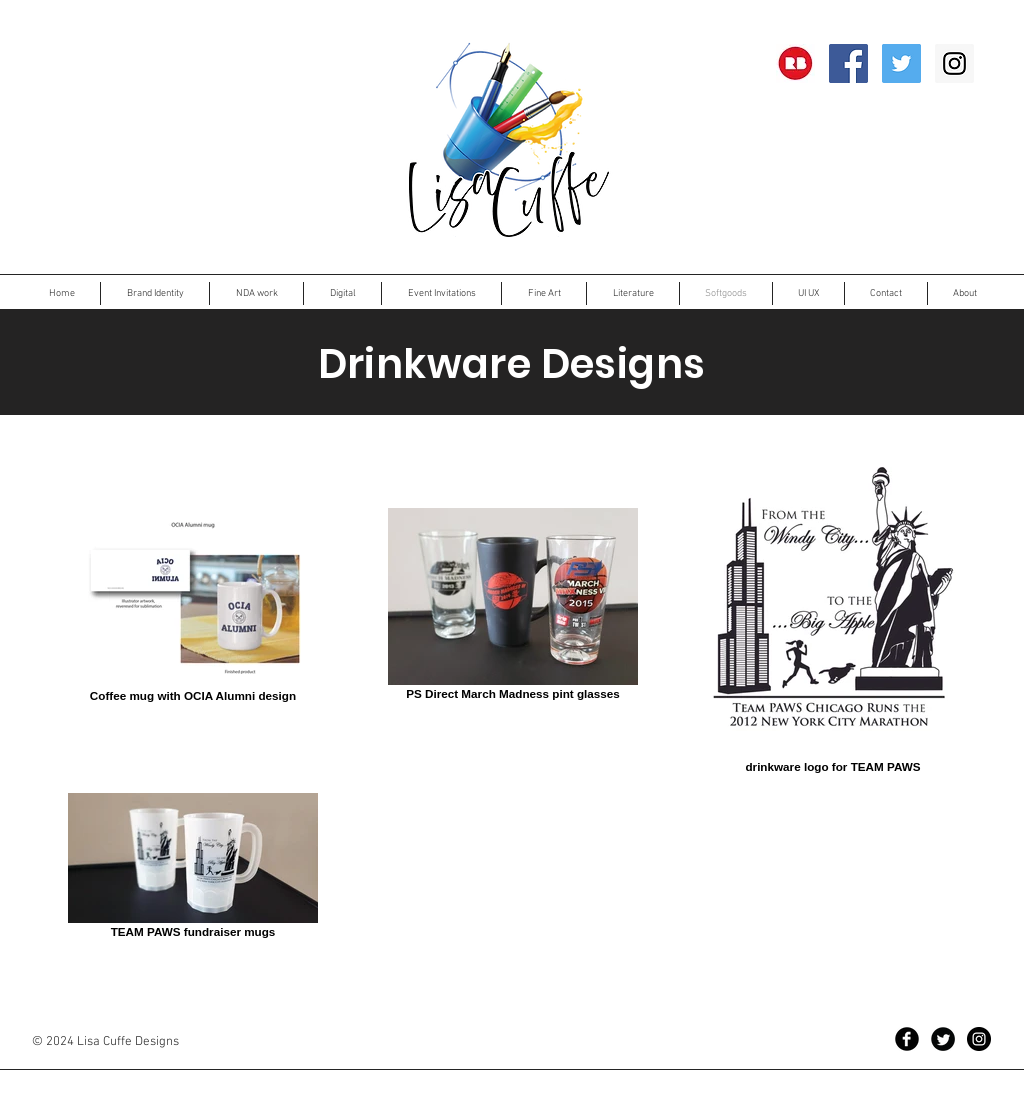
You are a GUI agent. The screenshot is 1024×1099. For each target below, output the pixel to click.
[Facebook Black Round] (907, 1039)
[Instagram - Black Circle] (979, 1039)
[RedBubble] (795, 63)
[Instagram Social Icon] (954, 63)
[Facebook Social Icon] (848, 63)
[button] (256, 293)
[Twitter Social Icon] (901, 63)
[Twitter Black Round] (943, 1039)
